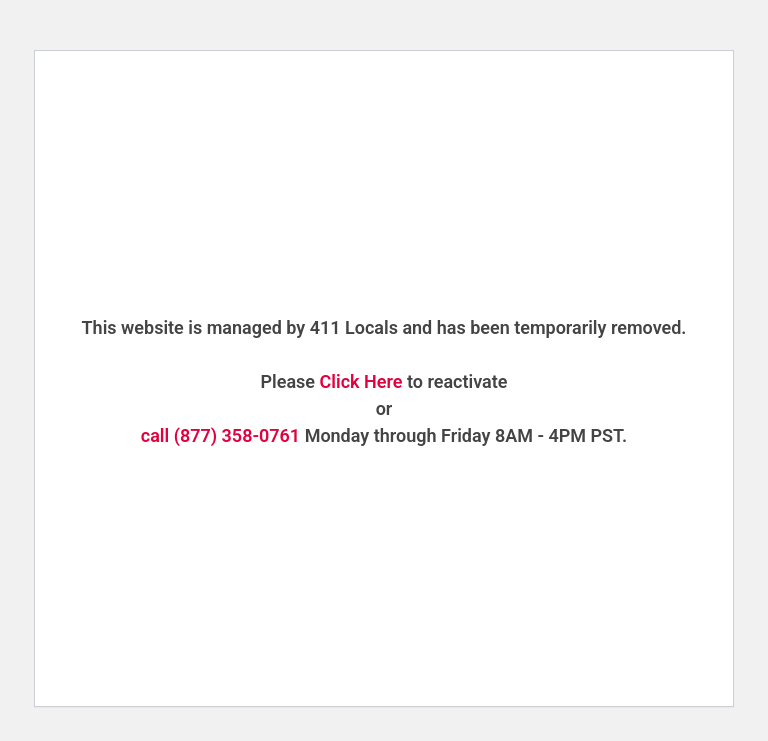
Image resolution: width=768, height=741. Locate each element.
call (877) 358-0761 (220, 435)
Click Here (361, 381)
